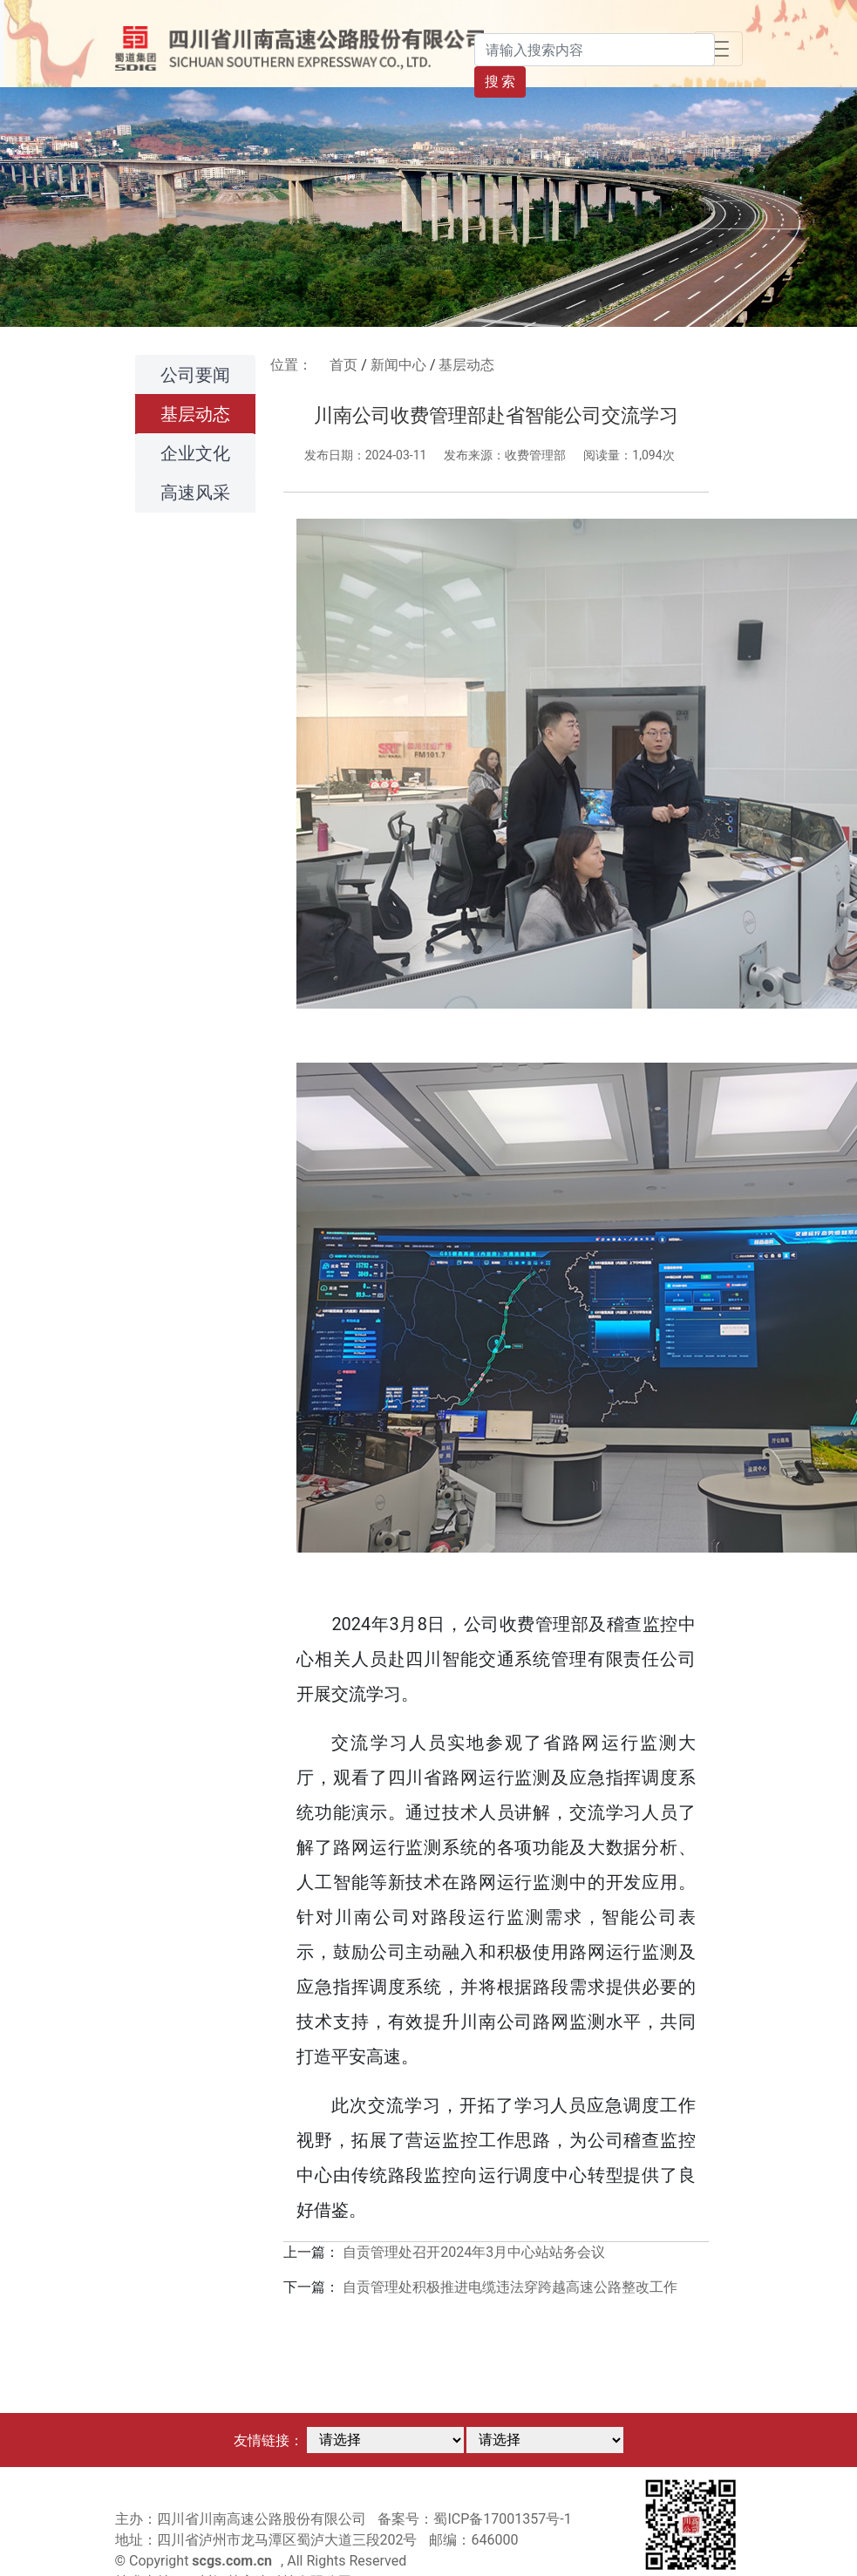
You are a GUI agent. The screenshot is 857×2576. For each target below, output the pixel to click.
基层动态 (195, 414)
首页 (343, 365)
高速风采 (195, 492)
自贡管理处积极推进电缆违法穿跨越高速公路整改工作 (510, 2287)
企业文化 (195, 453)
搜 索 (500, 81)
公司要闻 (195, 374)
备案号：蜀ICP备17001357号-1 (474, 2519)
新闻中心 (398, 365)
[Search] (594, 49)
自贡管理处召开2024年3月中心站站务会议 (474, 2252)
